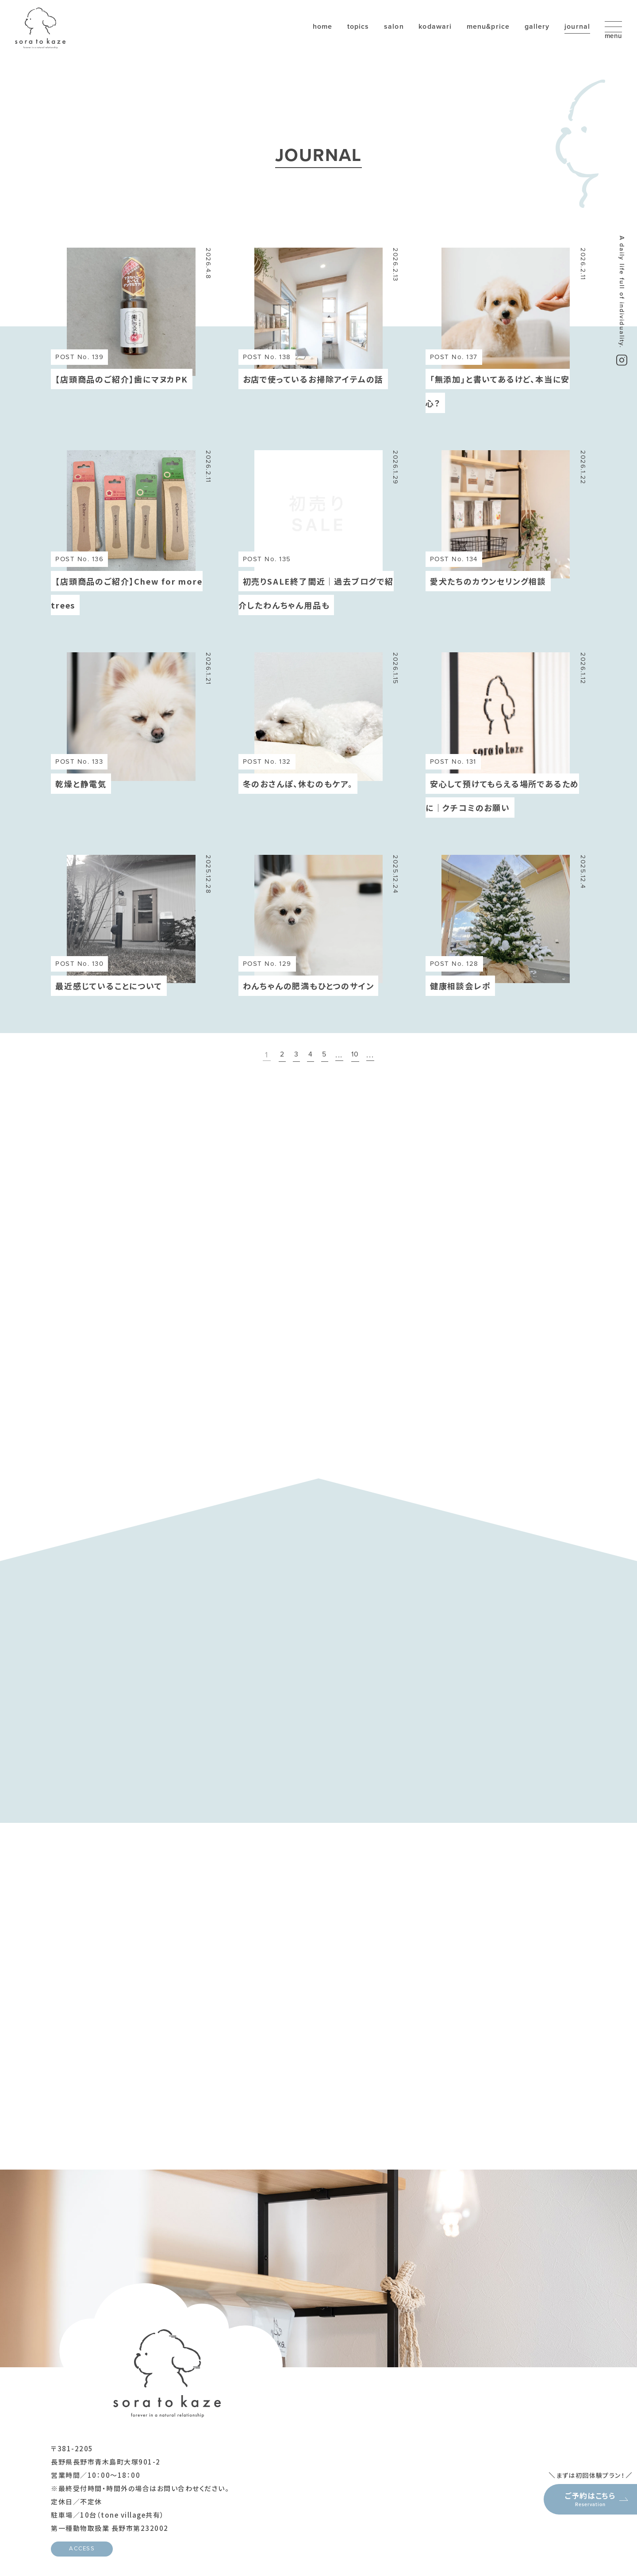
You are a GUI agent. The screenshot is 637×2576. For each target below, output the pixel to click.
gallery (504, 39)
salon (347, 39)
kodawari (392, 39)
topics (308, 39)
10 (358, 1055)
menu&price (451, 39)
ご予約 (570, 2431)
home (269, 39)
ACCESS (82, 2514)
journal (548, 39)
